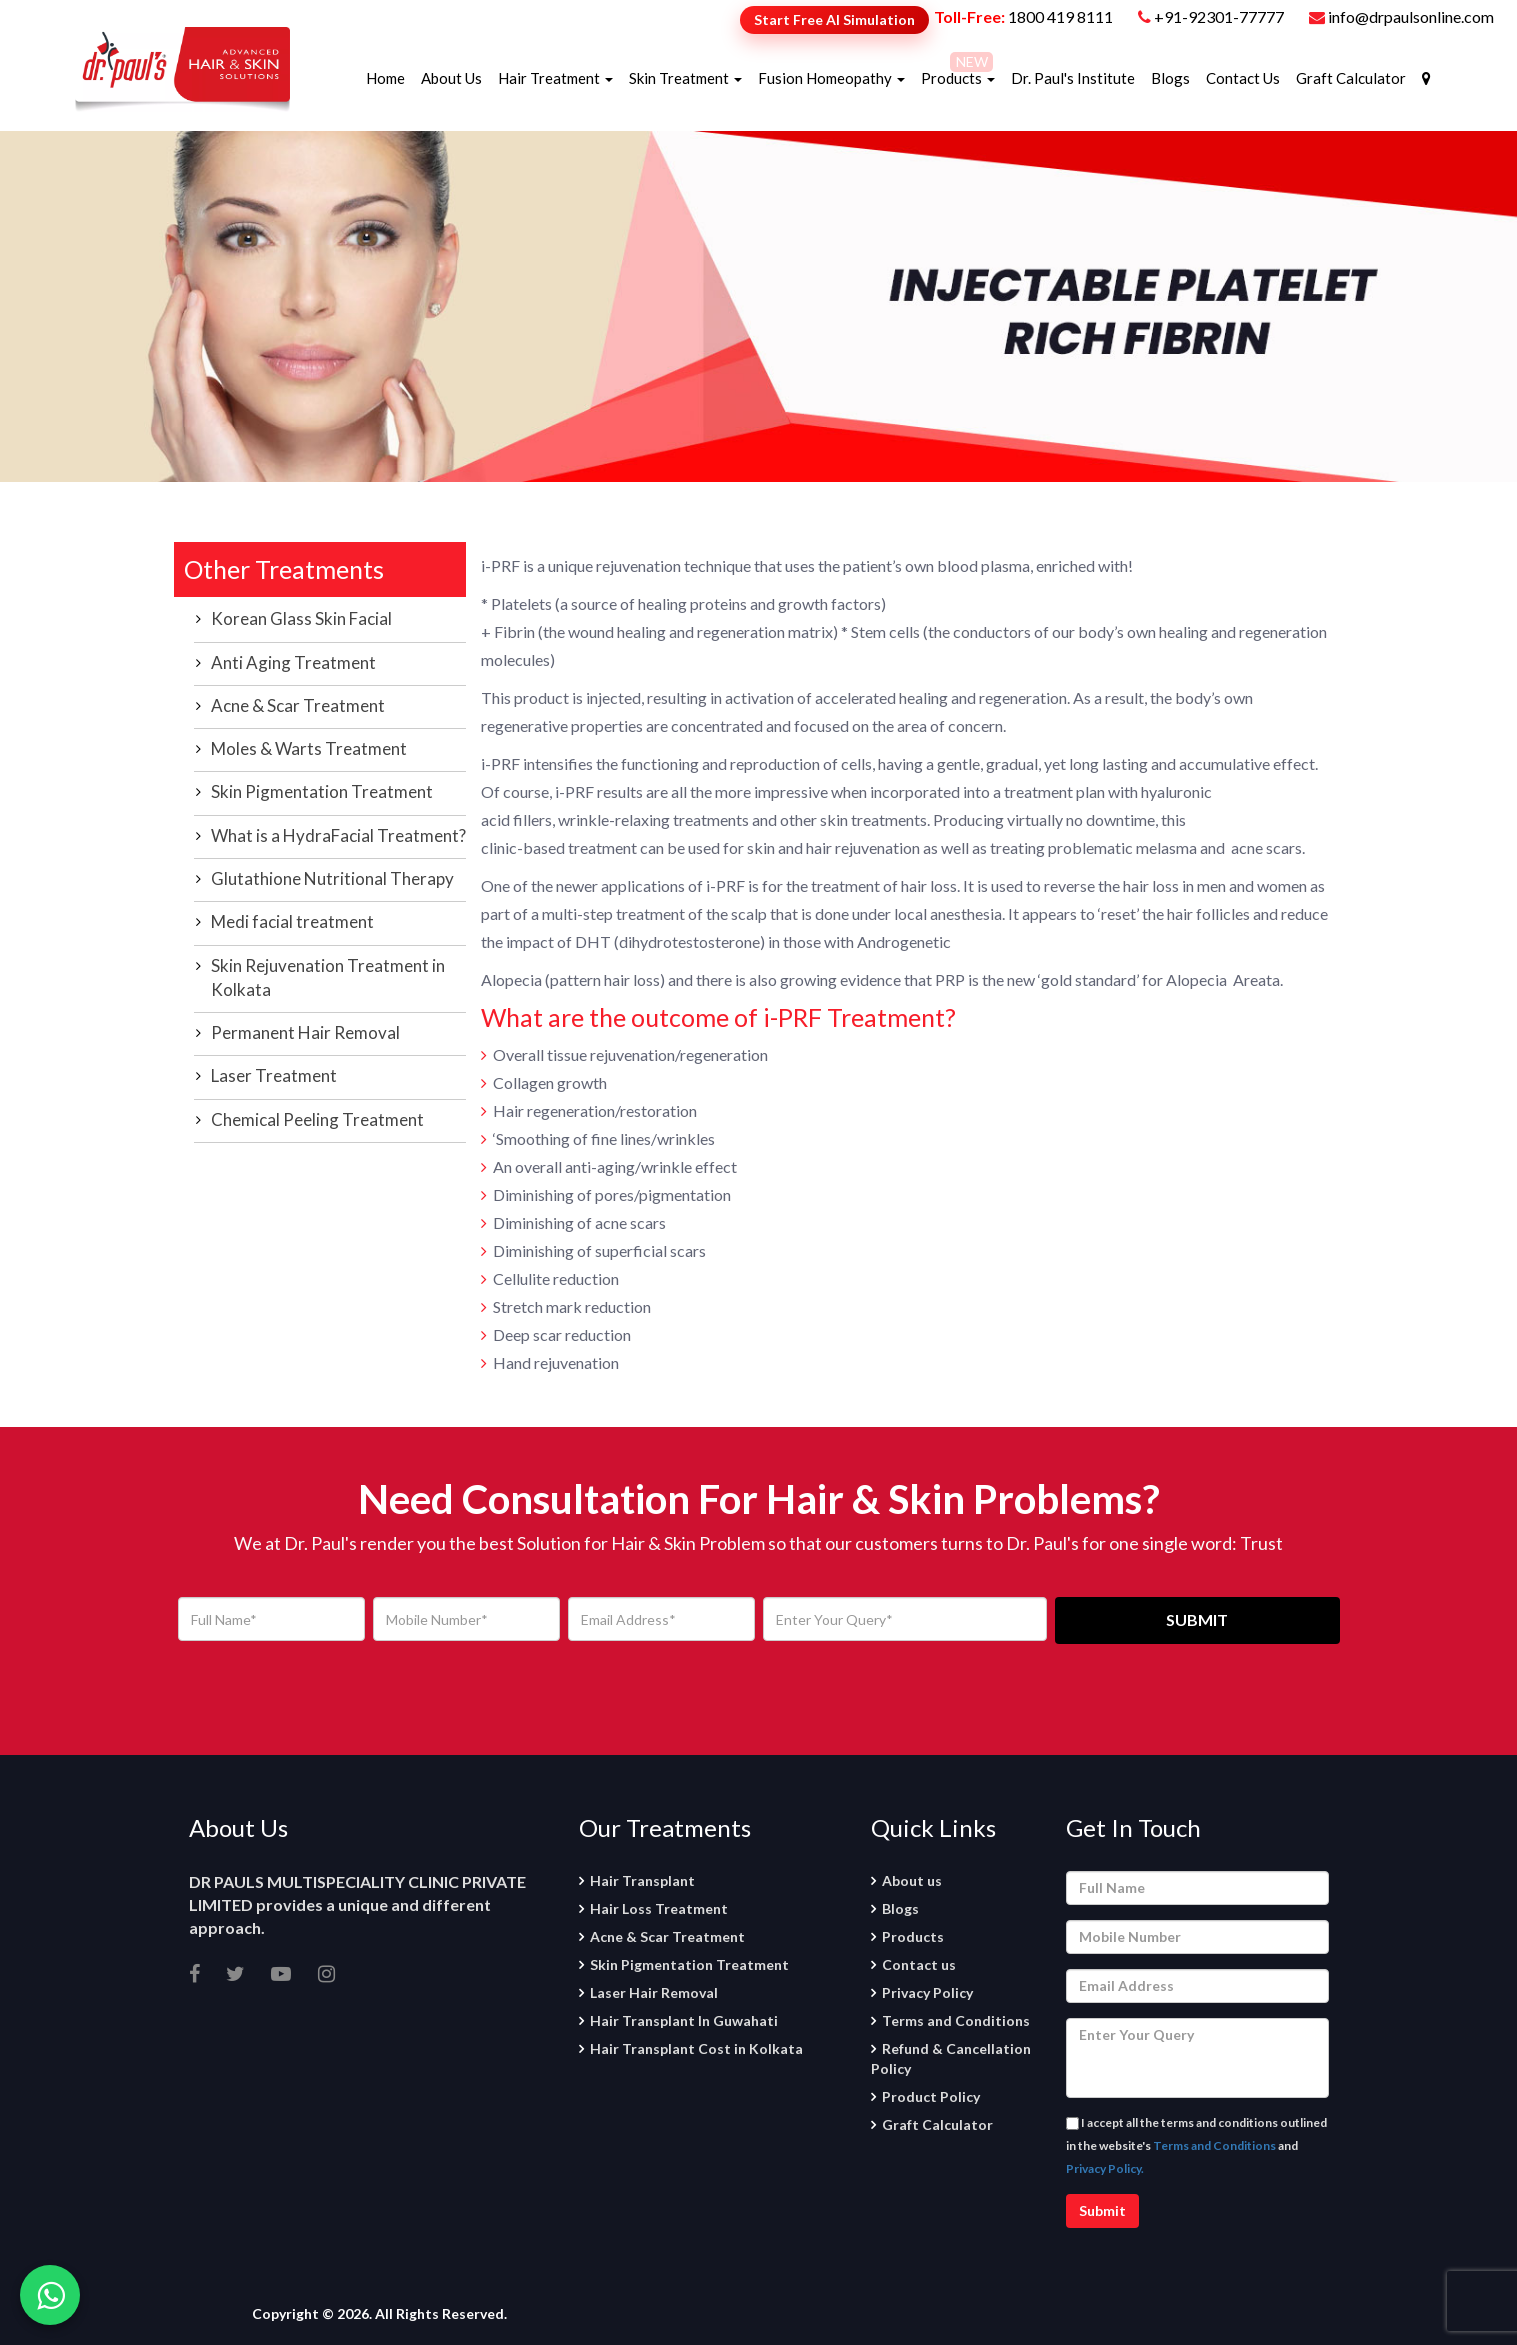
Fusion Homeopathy (831, 78)
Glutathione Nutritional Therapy (332, 878)
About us (912, 1880)
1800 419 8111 (1060, 16)
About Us (451, 78)
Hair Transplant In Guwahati (684, 2020)
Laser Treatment (274, 1075)
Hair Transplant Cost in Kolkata (696, 2048)
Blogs (1170, 78)
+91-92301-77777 (1220, 16)
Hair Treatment (555, 78)
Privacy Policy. (1105, 2168)
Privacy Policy (927, 1992)
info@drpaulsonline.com (1401, 16)
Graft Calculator (1351, 78)
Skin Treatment (685, 78)
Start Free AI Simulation (834, 19)
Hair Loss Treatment (659, 1908)
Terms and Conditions (956, 2020)
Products (958, 78)
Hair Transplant (642, 1880)
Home (385, 78)
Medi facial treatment (292, 921)
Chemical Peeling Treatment (317, 1119)
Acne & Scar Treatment (298, 705)
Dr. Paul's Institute (1073, 78)
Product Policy (931, 2096)
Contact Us (1243, 78)
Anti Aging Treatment (293, 662)
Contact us (919, 1964)
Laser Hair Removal (654, 1992)
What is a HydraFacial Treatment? (338, 835)
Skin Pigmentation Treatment (322, 791)
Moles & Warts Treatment (309, 748)
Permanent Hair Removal (305, 1032)
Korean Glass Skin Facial (301, 618)
